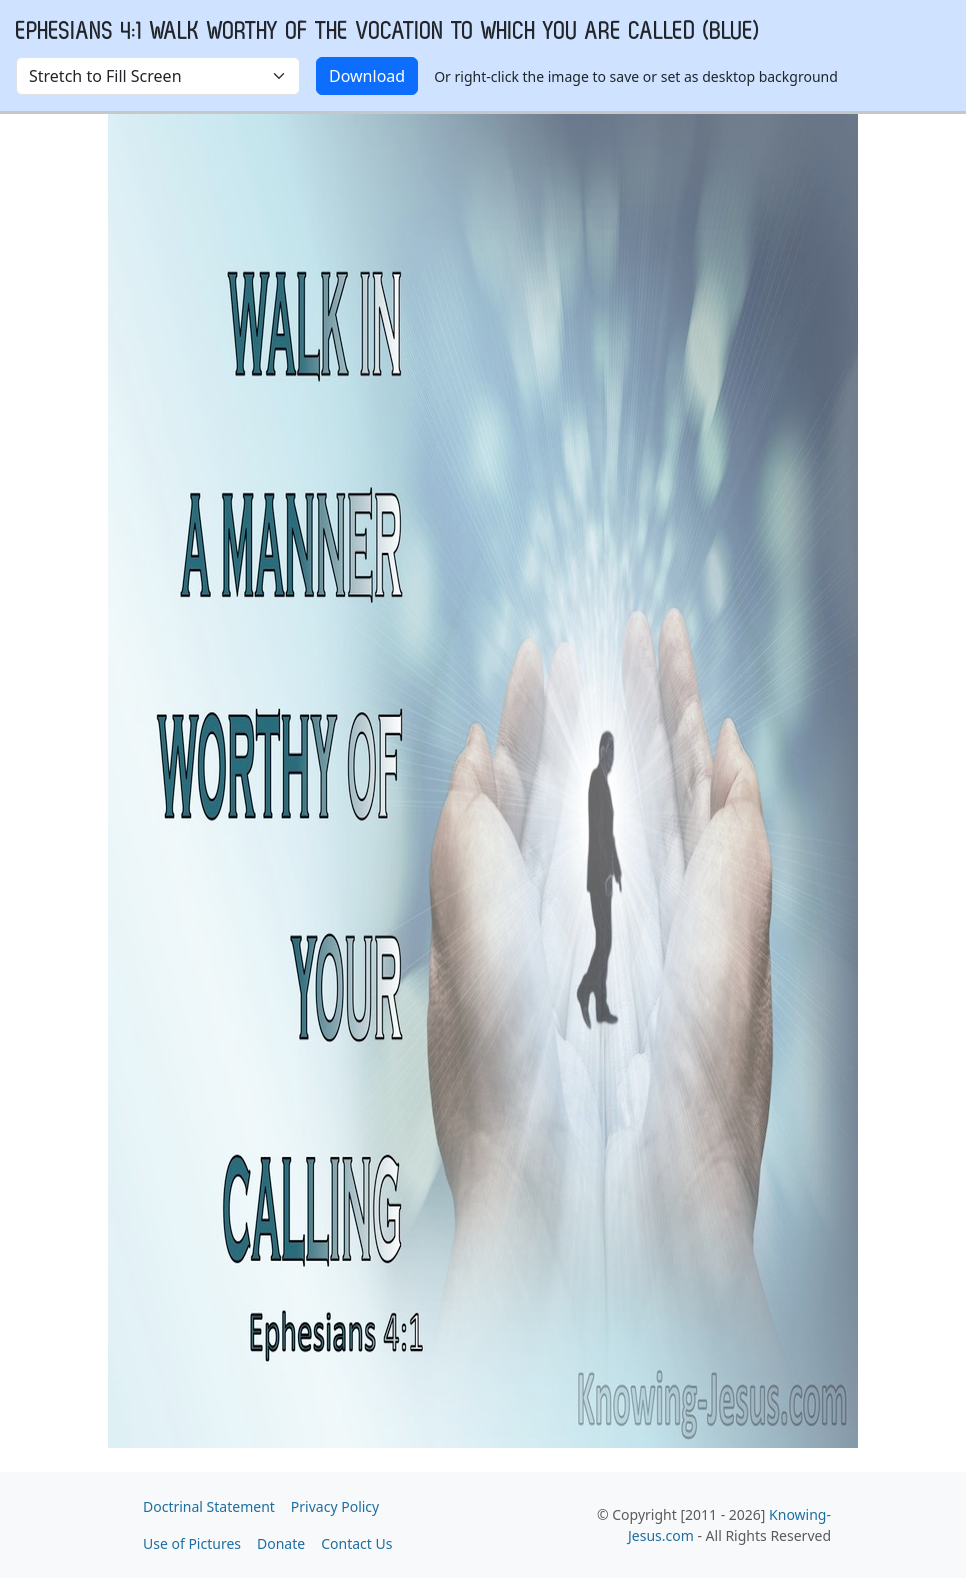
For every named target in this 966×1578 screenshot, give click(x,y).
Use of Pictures (192, 1543)
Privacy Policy (335, 1506)
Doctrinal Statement (209, 1506)
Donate (281, 1543)
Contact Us (356, 1543)
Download (367, 76)
